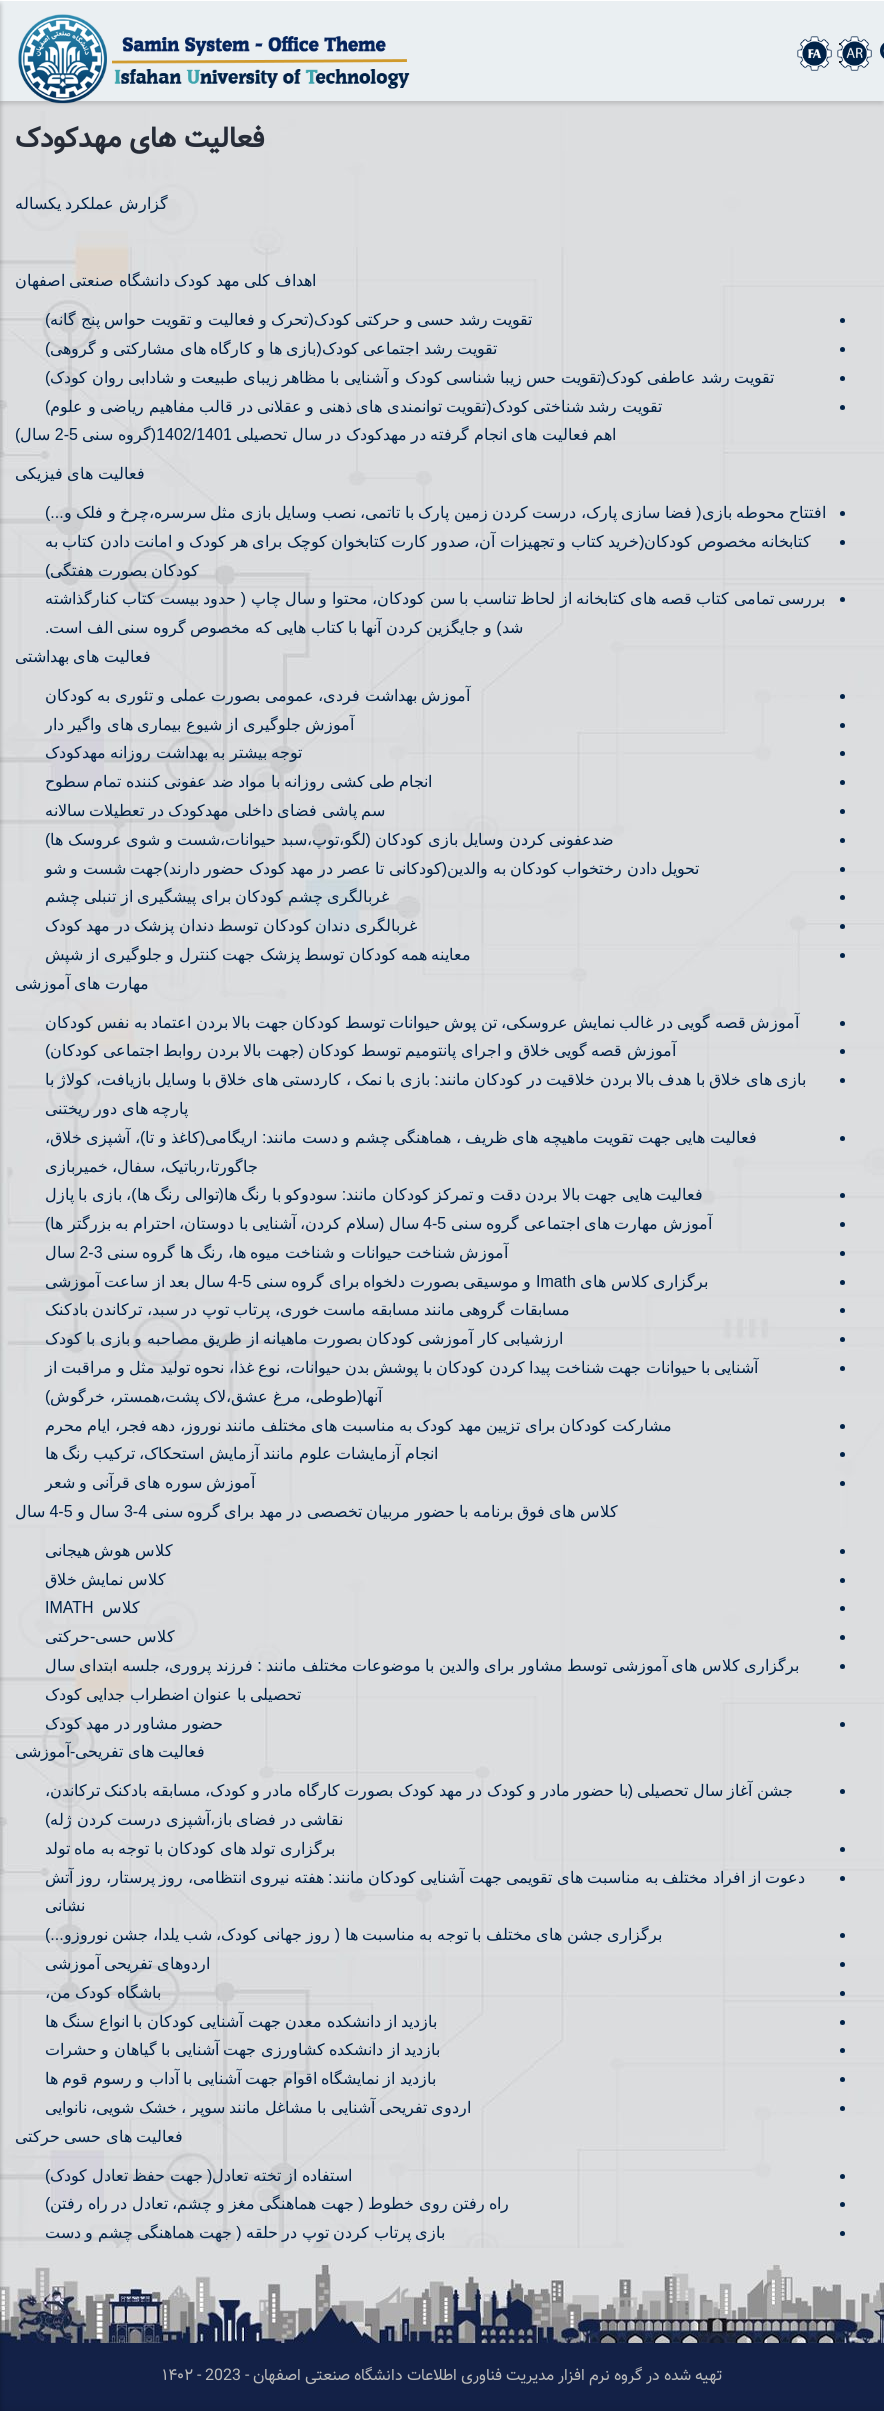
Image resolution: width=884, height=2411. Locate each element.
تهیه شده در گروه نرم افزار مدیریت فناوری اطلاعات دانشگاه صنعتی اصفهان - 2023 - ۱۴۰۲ (442, 2376)
